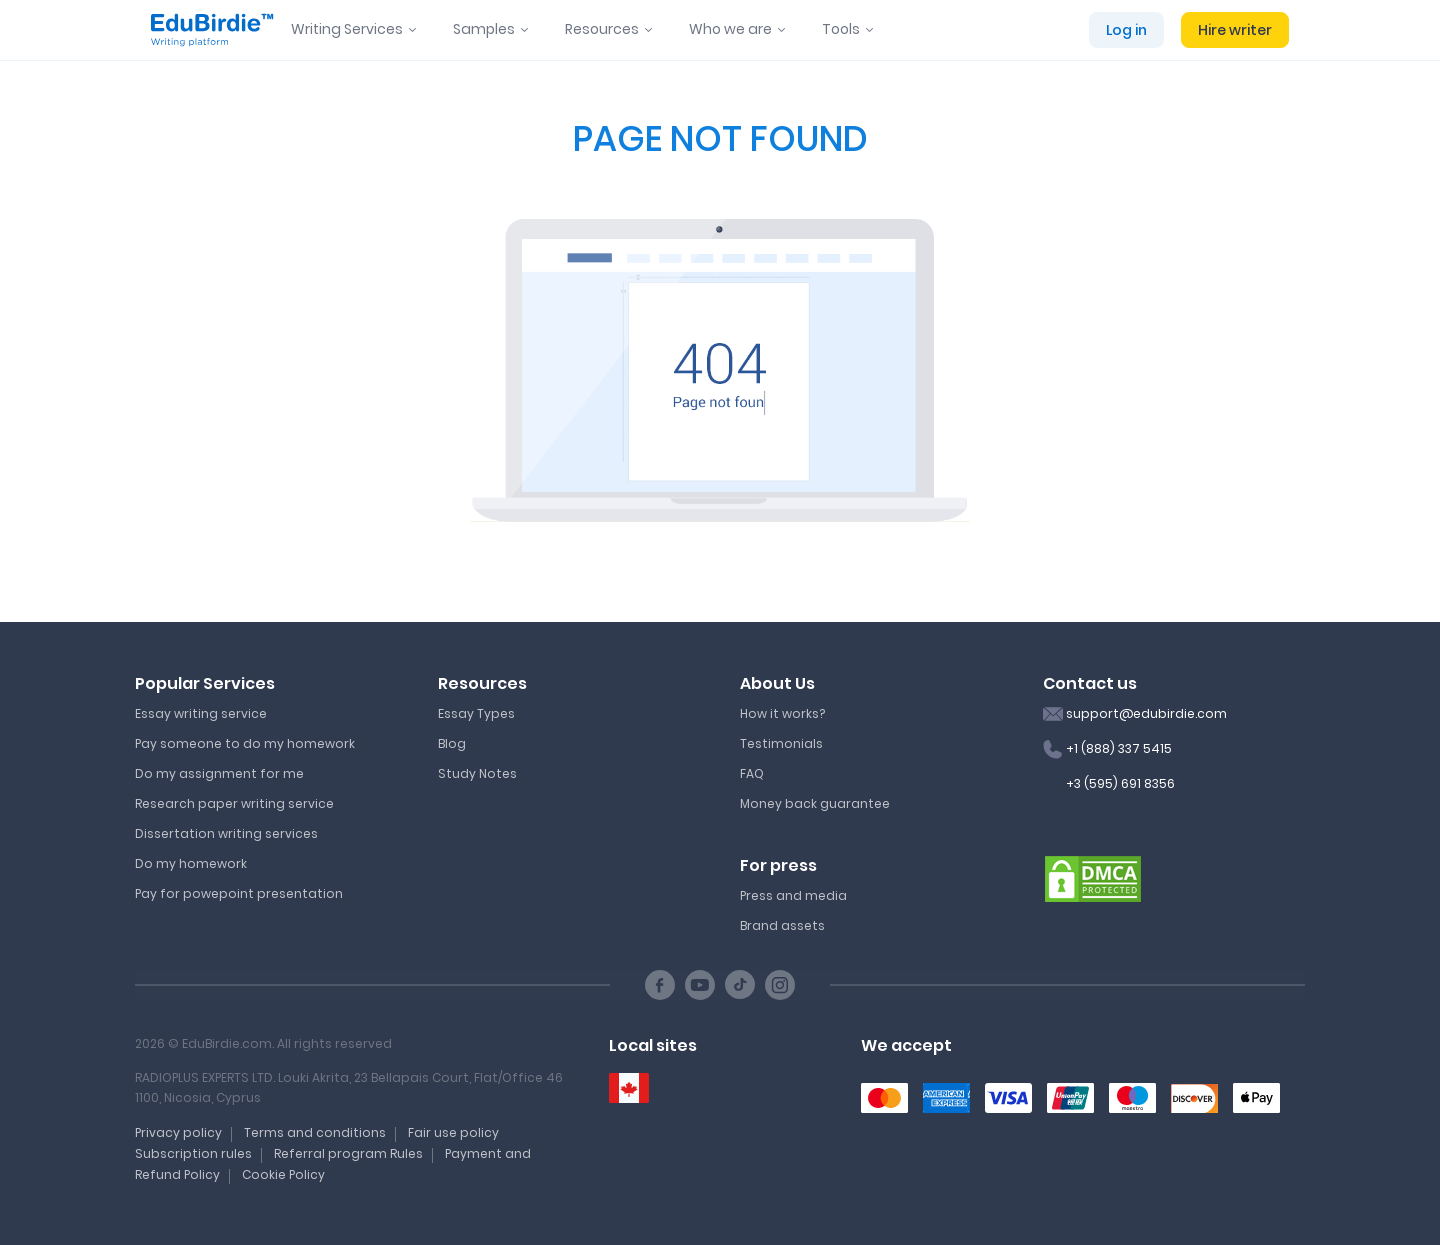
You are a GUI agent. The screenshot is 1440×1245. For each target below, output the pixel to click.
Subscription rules (193, 1153)
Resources (602, 29)
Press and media (793, 895)
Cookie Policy (283, 1174)
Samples (484, 29)
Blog (452, 743)
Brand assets (782, 925)
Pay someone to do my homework (245, 743)
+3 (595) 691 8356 (1120, 783)
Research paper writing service (234, 803)
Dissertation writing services (226, 833)
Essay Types (476, 713)
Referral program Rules (348, 1153)
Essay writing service (201, 713)
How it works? (782, 713)
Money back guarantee (815, 803)
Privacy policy (178, 1132)
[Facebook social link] (660, 985)
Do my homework (191, 863)
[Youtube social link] (700, 985)
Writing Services (347, 29)
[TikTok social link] (740, 985)
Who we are (730, 29)
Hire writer (1235, 30)
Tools (841, 29)
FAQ (752, 773)
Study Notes (477, 773)
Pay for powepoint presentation (239, 893)
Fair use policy (453, 1132)
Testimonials (781, 743)
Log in (1126, 30)
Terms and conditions (315, 1132)
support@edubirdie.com (1146, 713)
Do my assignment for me (219, 773)
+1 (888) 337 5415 (1119, 748)
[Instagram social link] (780, 985)
